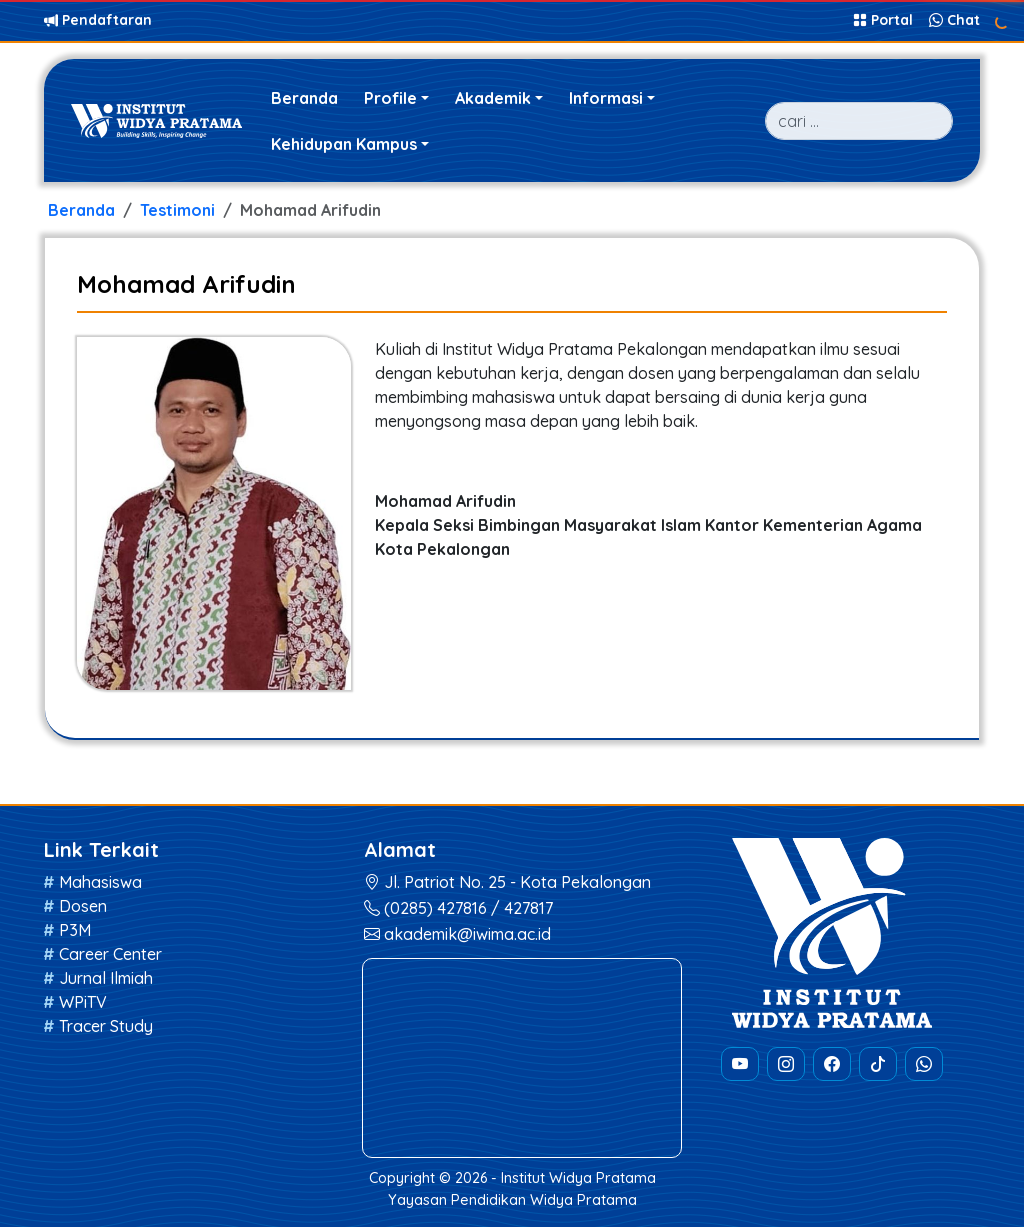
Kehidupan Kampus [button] (344, 144)
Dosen (83, 906)
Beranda (304, 98)
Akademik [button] (493, 98)
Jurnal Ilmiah (106, 978)
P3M (75, 930)
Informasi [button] (606, 98)
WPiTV (83, 1002)
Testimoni (177, 210)
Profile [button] (390, 98)
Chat (954, 20)
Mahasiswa (100, 882)
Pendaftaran (98, 20)
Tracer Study (106, 1026)
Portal (885, 20)
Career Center (110, 954)
